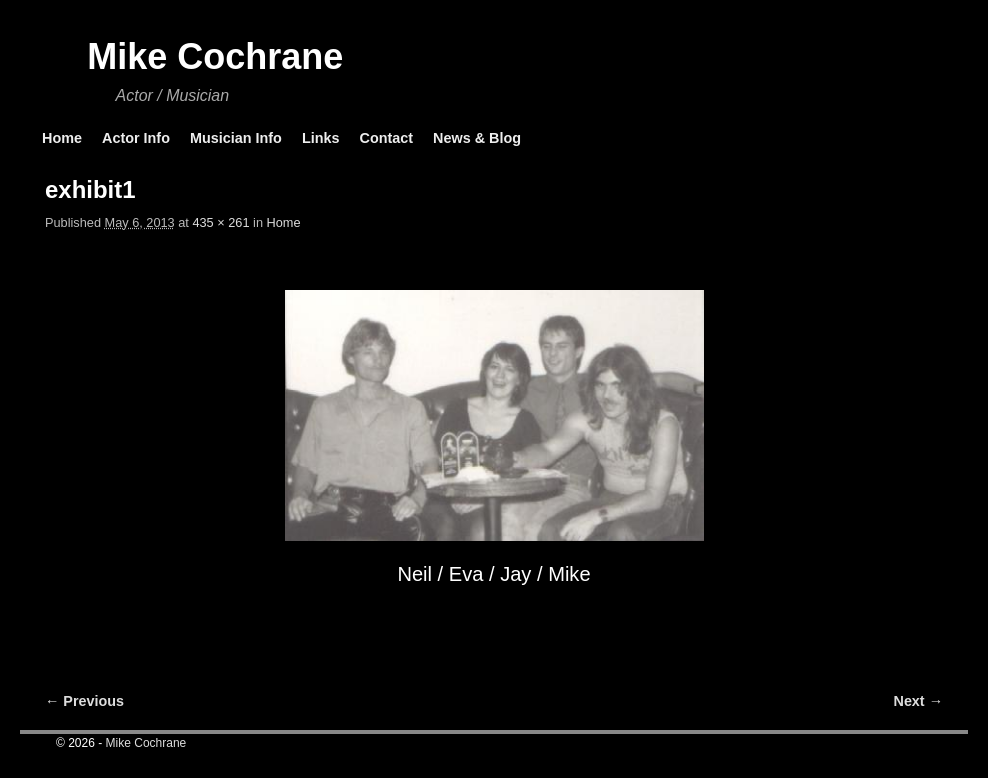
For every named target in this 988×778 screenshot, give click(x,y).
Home (62, 138)
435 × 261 (220, 222)
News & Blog (477, 138)
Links (321, 138)
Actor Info (136, 138)
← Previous (84, 701)
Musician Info (236, 138)
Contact (386, 138)
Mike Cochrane (215, 56)
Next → (918, 701)
